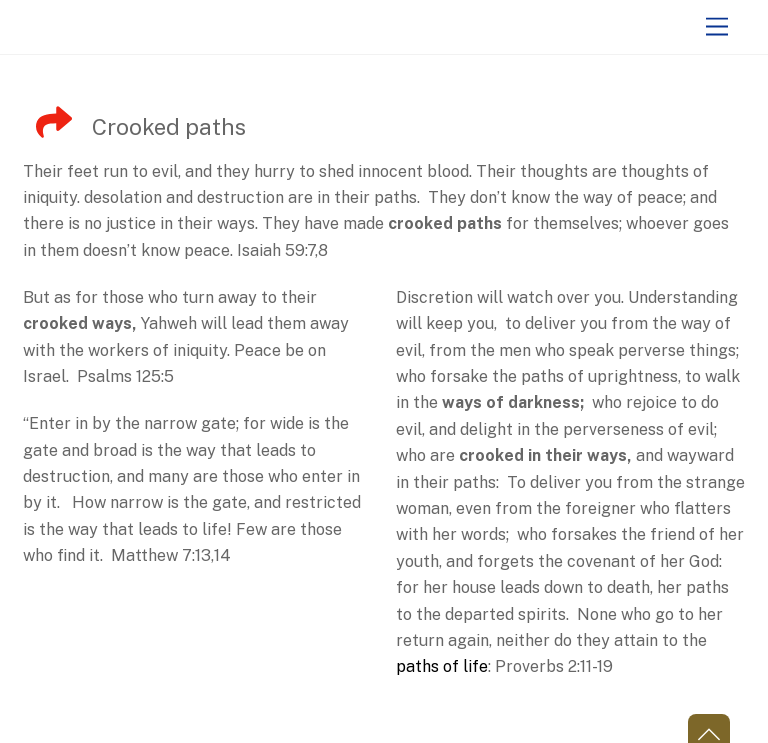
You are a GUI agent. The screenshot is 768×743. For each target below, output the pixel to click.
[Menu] (717, 27)
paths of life (442, 666)
